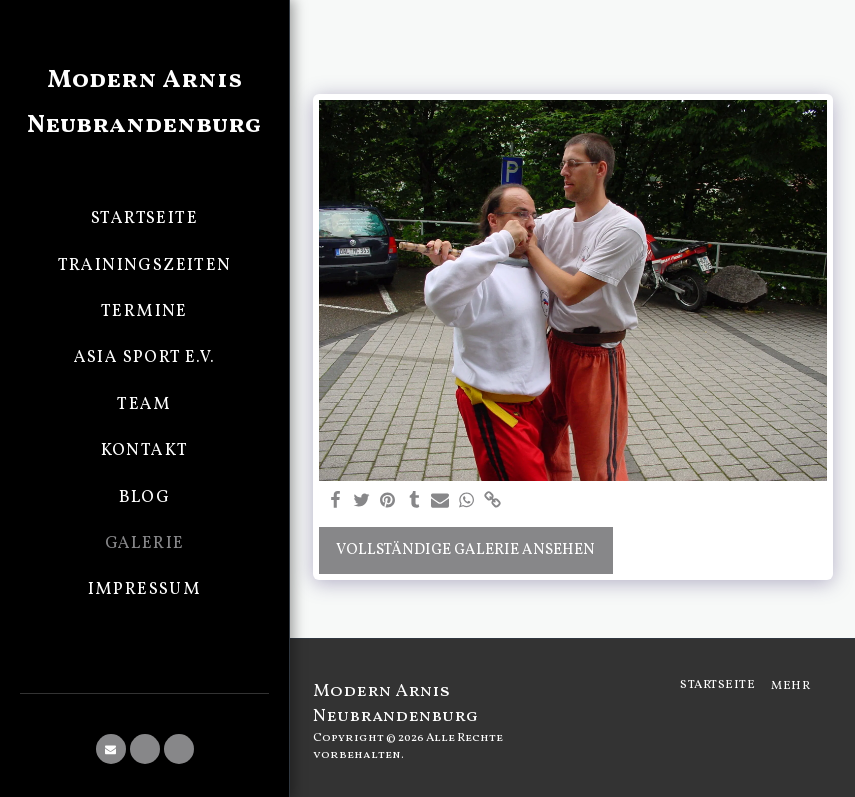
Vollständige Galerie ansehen (465, 550)
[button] (111, 749)
